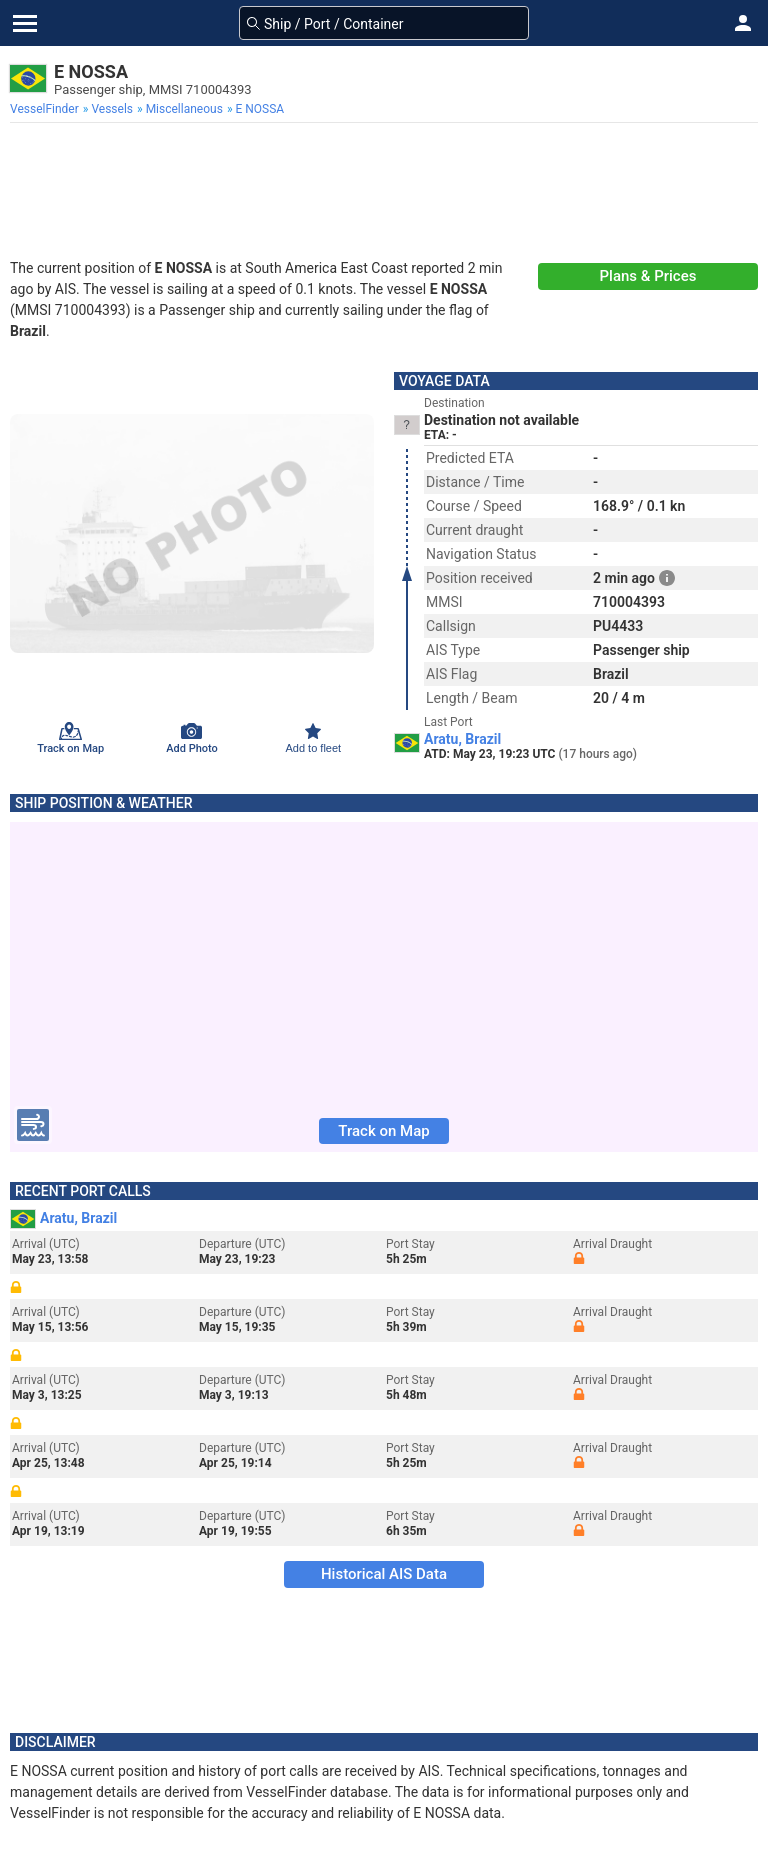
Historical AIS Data (384, 1574)
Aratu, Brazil (462, 739)
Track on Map (383, 1131)
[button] (743, 23)
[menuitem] (46, 109)
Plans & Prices (648, 276)
